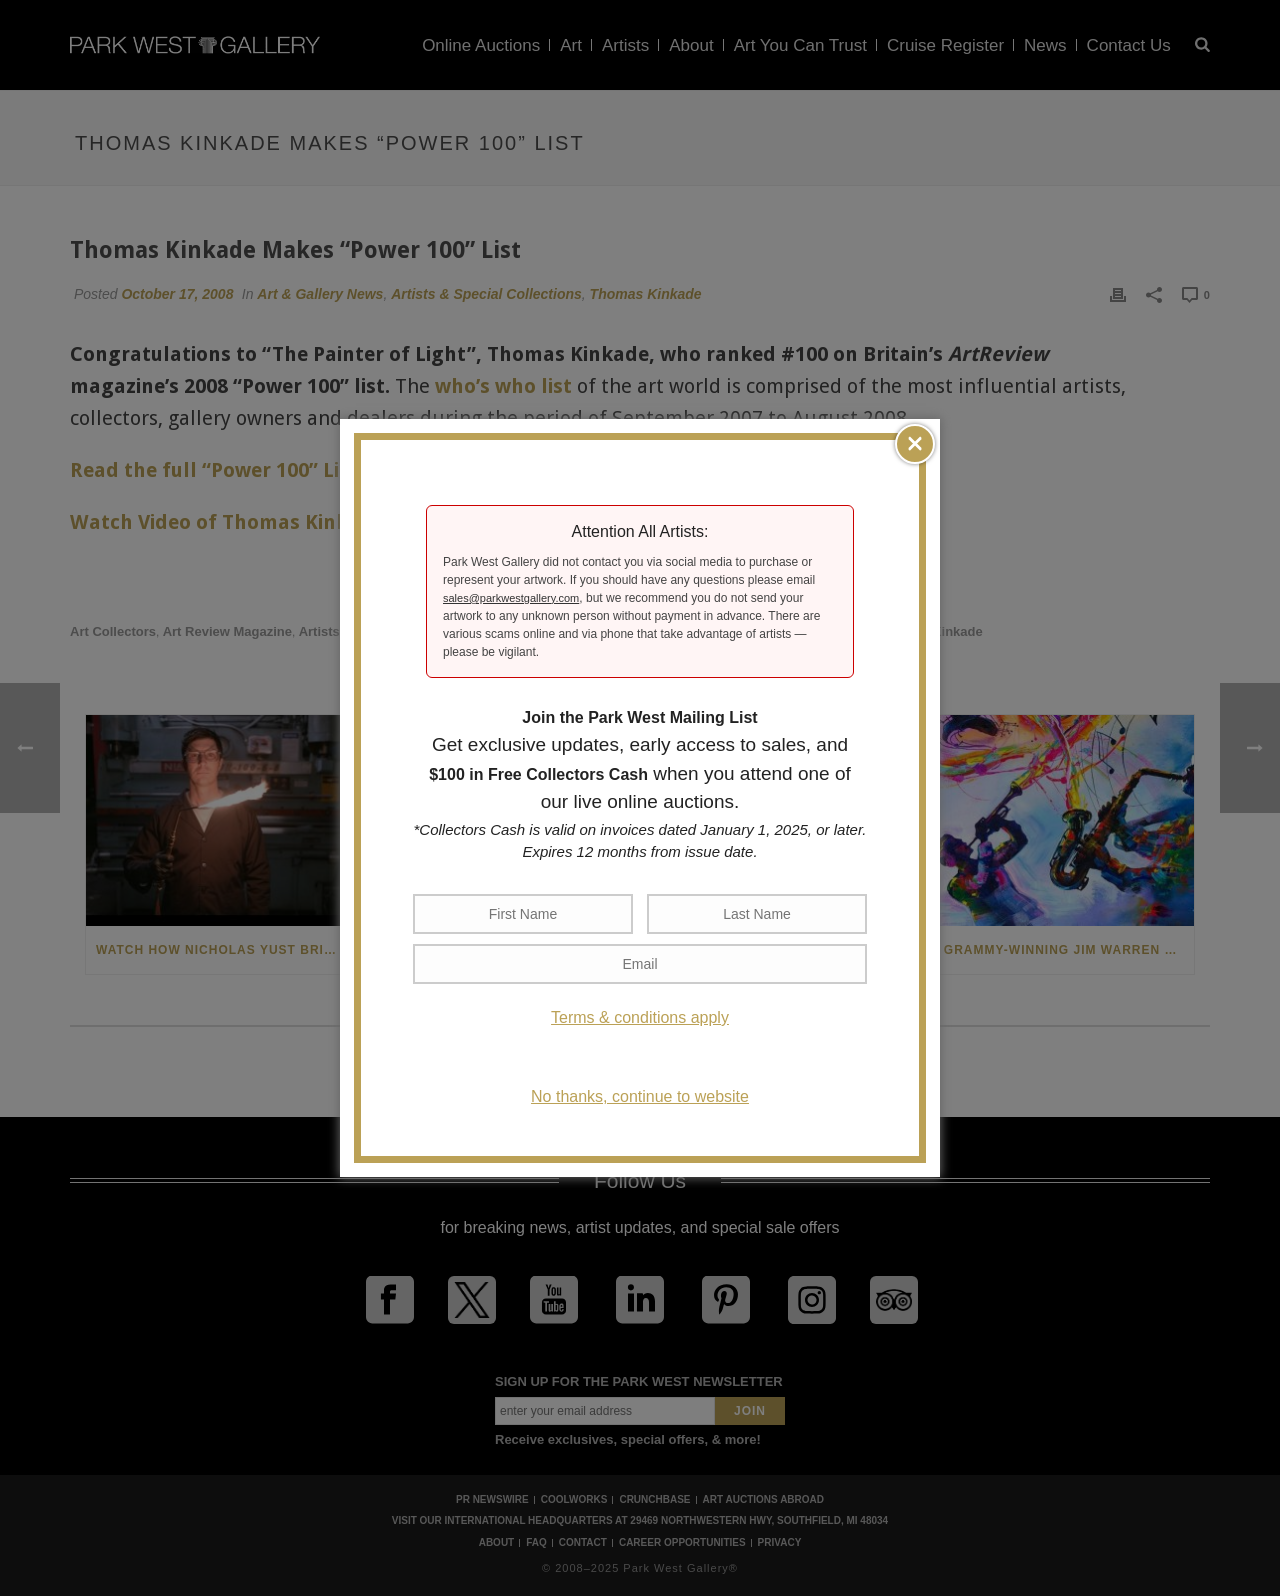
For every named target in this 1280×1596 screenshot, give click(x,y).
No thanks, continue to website (640, 1096)
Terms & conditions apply (640, 1017)
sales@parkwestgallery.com (511, 598)
